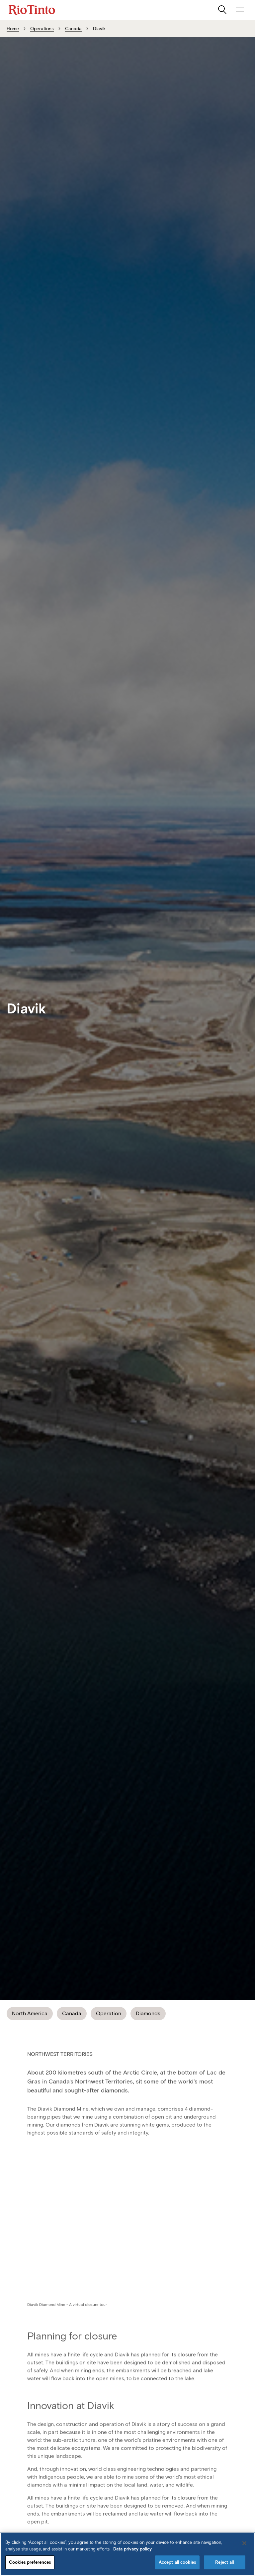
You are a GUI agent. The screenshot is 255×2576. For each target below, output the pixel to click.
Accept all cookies (177, 2562)
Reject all (224, 2562)
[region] (127, 2554)
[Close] (244, 2543)
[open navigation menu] (240, 10)
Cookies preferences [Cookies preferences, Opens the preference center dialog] (30, 2562)
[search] (222, 10)
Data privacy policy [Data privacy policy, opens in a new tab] (132, 2548)
